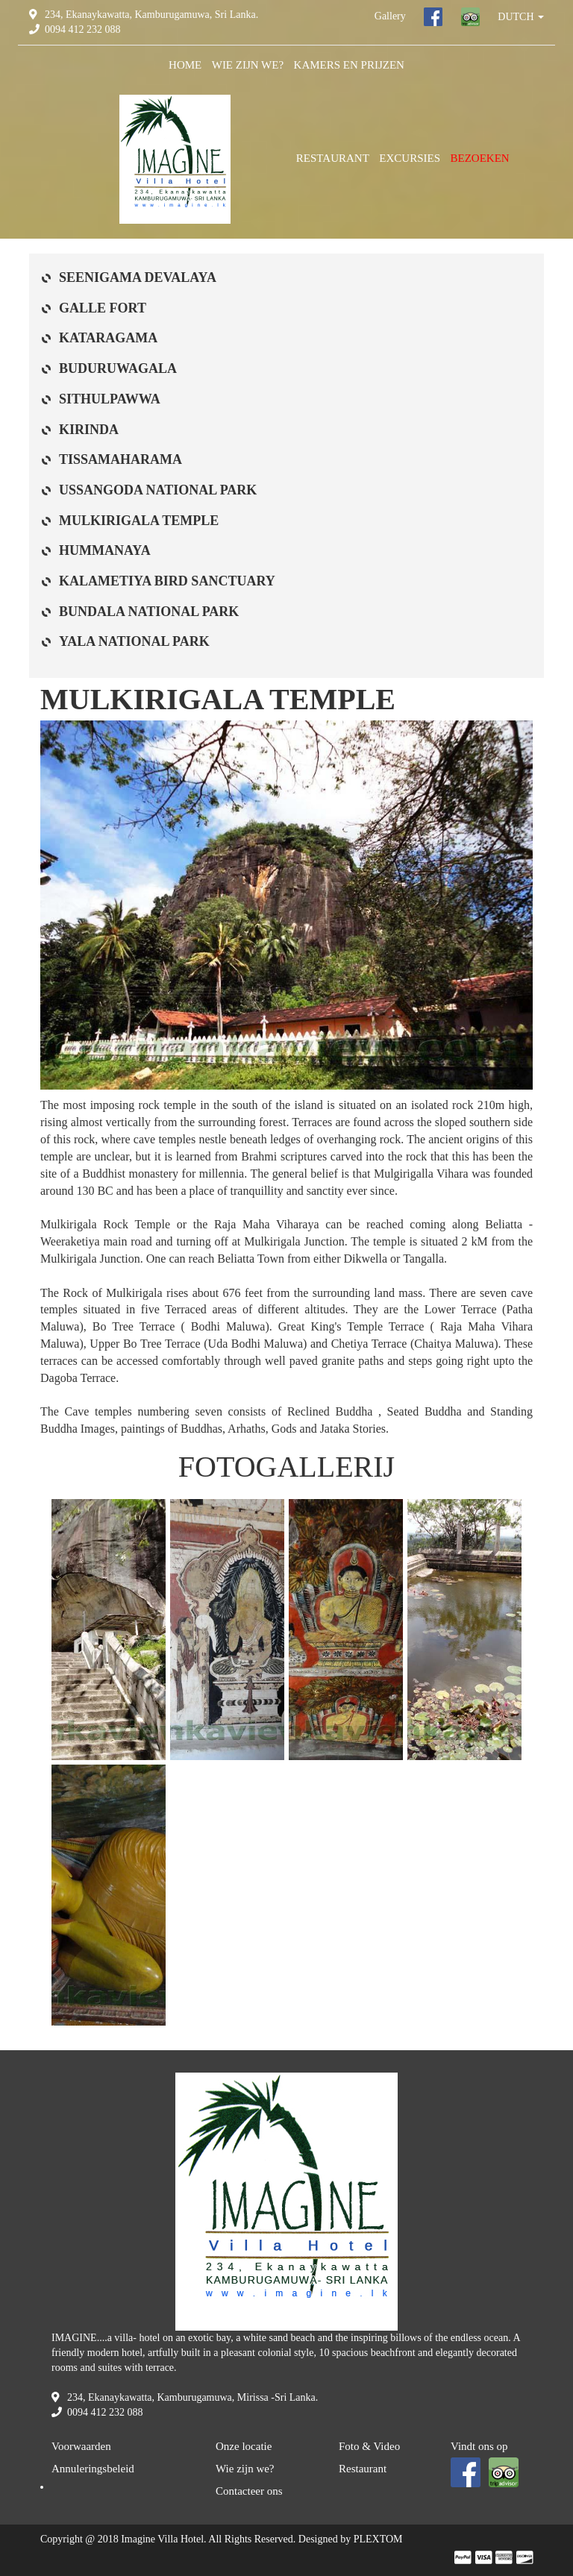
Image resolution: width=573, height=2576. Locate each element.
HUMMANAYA (105, 550)
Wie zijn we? (245, 2469)
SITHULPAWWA (109, 399)
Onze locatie (244, 2446)
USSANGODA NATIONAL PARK (158, 490)
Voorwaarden (81, 2446)
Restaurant (362, 2469)
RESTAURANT (332, 158)
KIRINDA (89, 429)
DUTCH (521, 16)
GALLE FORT (102, 308)
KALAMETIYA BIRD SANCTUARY (167, 581)
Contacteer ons (249, 2491)
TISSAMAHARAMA (120, 459)
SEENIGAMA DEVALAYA (137, 277)
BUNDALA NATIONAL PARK (149, 611)
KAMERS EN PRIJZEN (349, 65)
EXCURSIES (409, 158)
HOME (185, 65)
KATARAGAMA (108, 337)
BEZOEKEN (480, 158)
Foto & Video (369, 2446)
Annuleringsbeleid (92, 2469)
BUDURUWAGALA (118, 368)
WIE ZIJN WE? (248, 65)
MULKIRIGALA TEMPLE (139, 520)
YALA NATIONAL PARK (134, 641)
